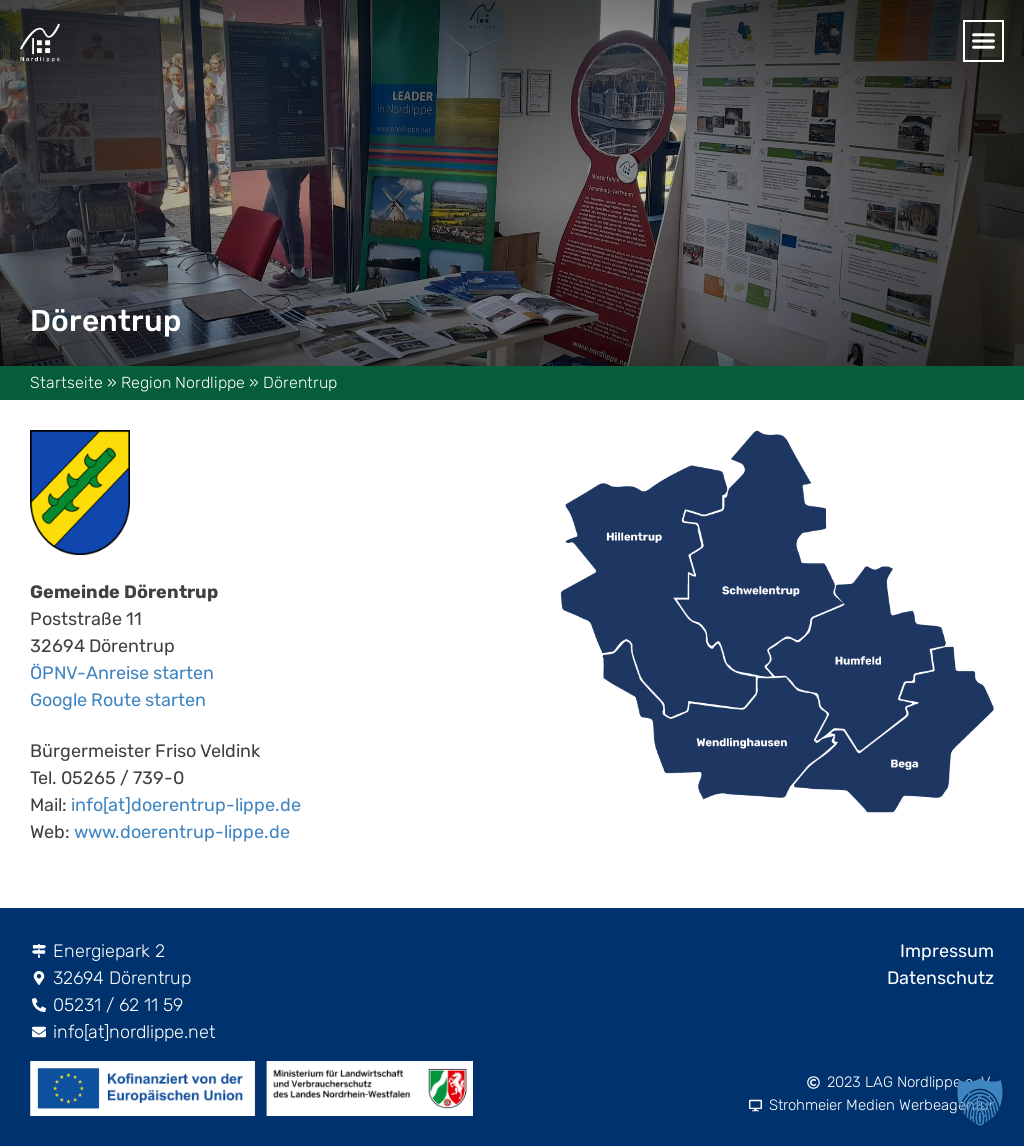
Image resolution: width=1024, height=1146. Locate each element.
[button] (980, 1102)
